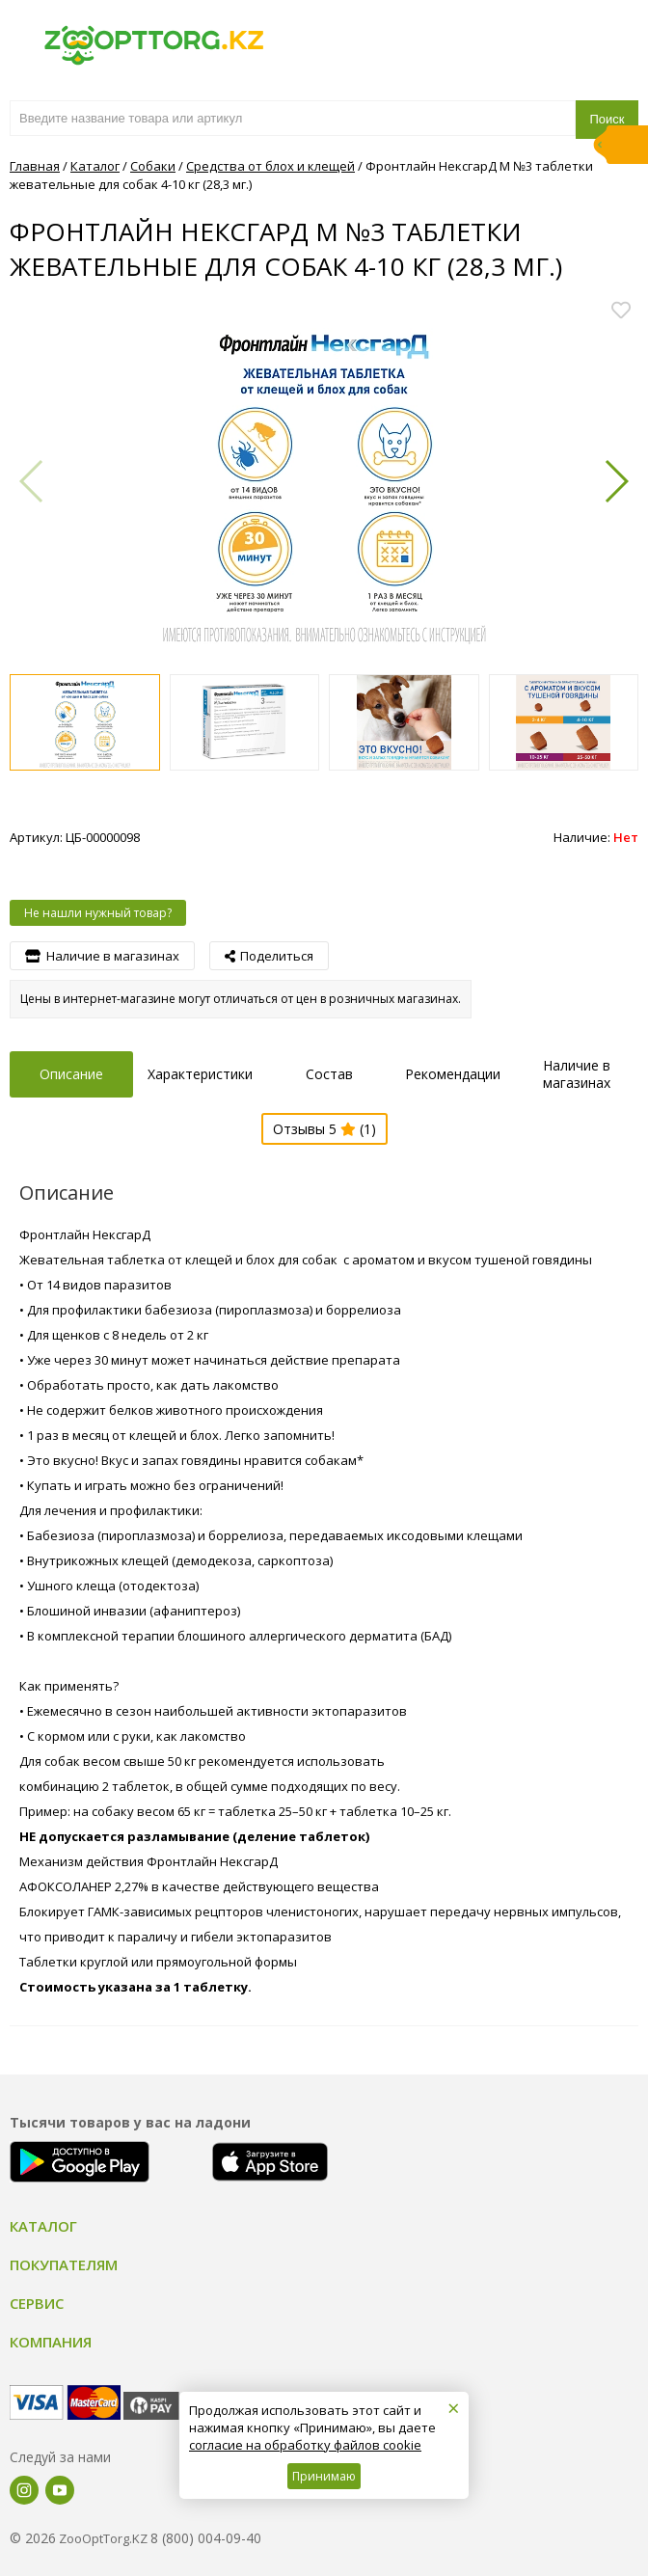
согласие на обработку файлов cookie (305, 2445)
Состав (329, 1074)
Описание (71, 1074)
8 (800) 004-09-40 (205, 2538)
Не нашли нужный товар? (98, 913)
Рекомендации (452, 1074)
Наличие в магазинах (576, 1074)
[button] (616, 481)
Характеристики (200, 1074)
